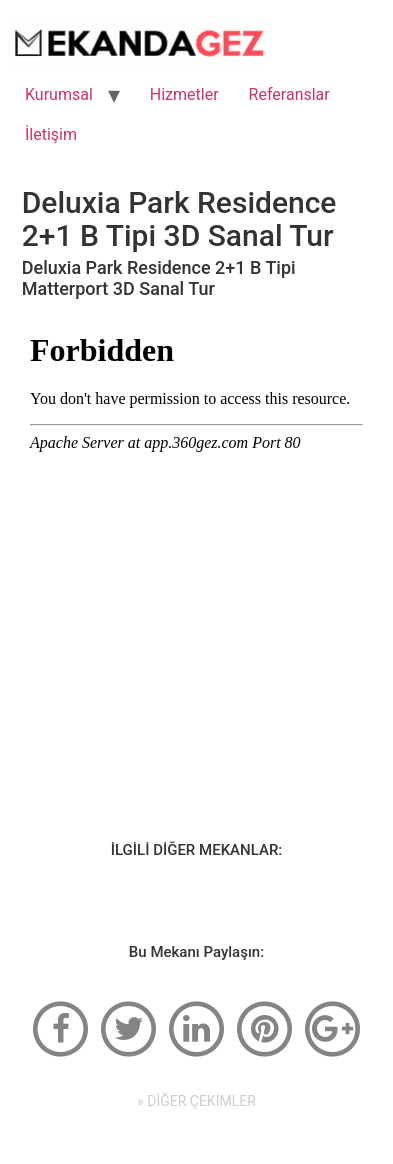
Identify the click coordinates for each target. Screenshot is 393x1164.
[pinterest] (264, 1027)
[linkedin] (197, 1027)
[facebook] (61, 1027)
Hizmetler (184, 94)
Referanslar (289, 94)
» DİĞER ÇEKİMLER (196, 1101)
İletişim (51, 134)
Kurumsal (59, 94)
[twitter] (129, 1027)
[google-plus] (332, 1027)
